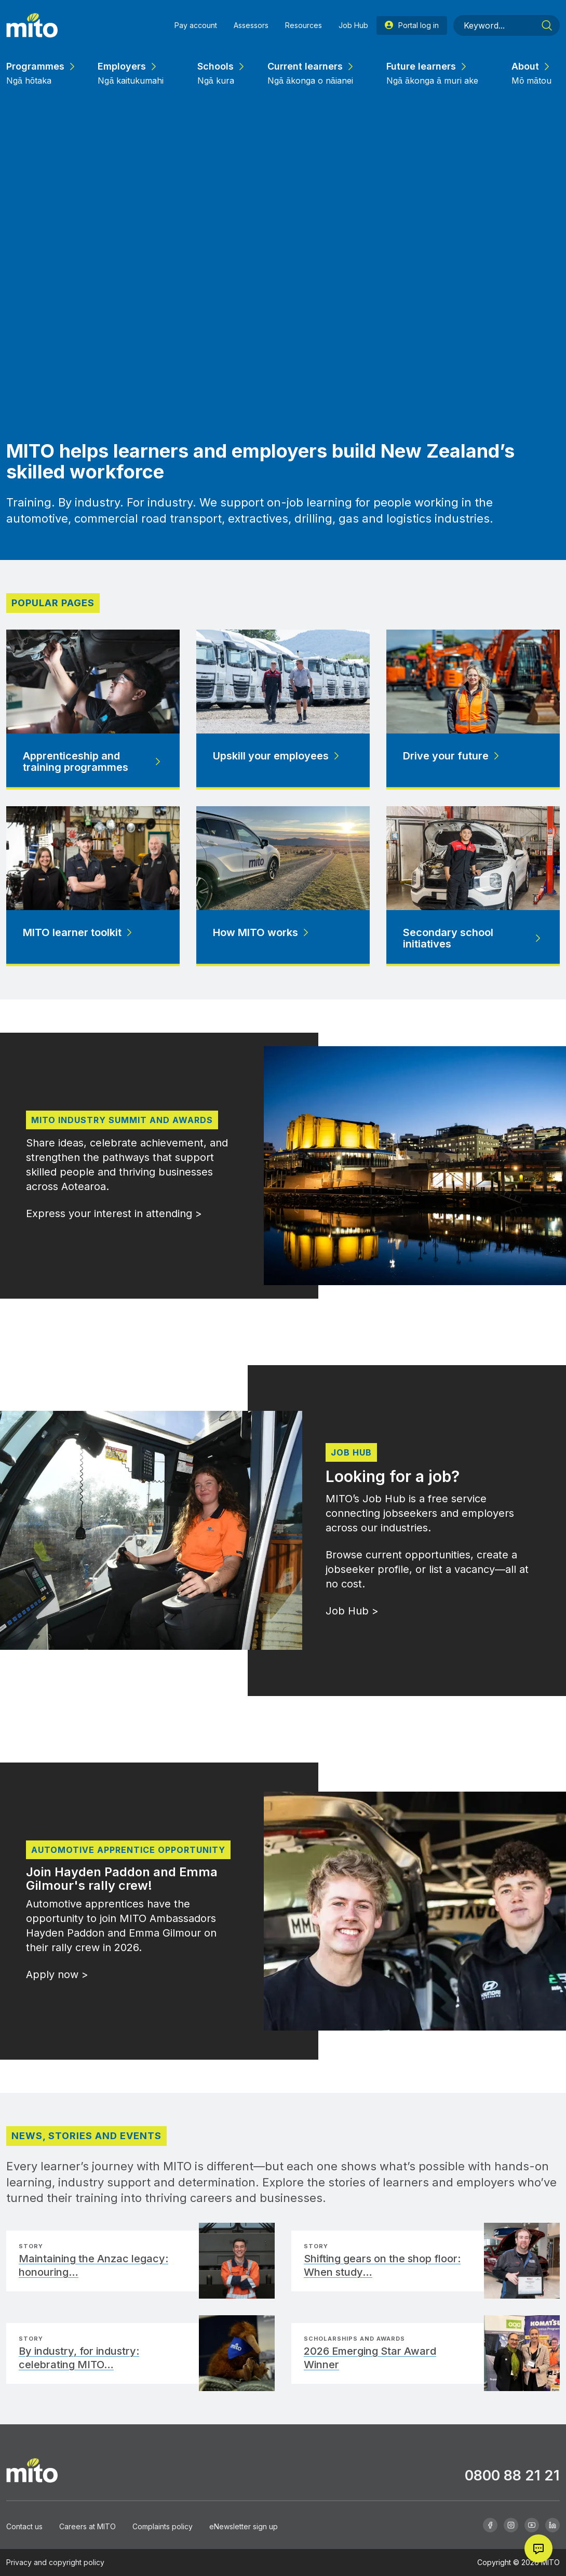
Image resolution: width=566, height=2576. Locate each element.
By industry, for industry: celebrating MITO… (79, 2358)
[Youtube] (531, 2525)
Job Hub (351, 1452)
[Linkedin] (552, 2525)
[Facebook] (490, 2525)
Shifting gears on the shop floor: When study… (382, 2265)
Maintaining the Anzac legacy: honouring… (93, 2265)
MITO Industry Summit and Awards (122, 1120)
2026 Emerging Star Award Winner (370, 2358)
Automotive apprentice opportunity (128, 1850)
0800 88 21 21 (512, 2475)
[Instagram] (511, 2525)
